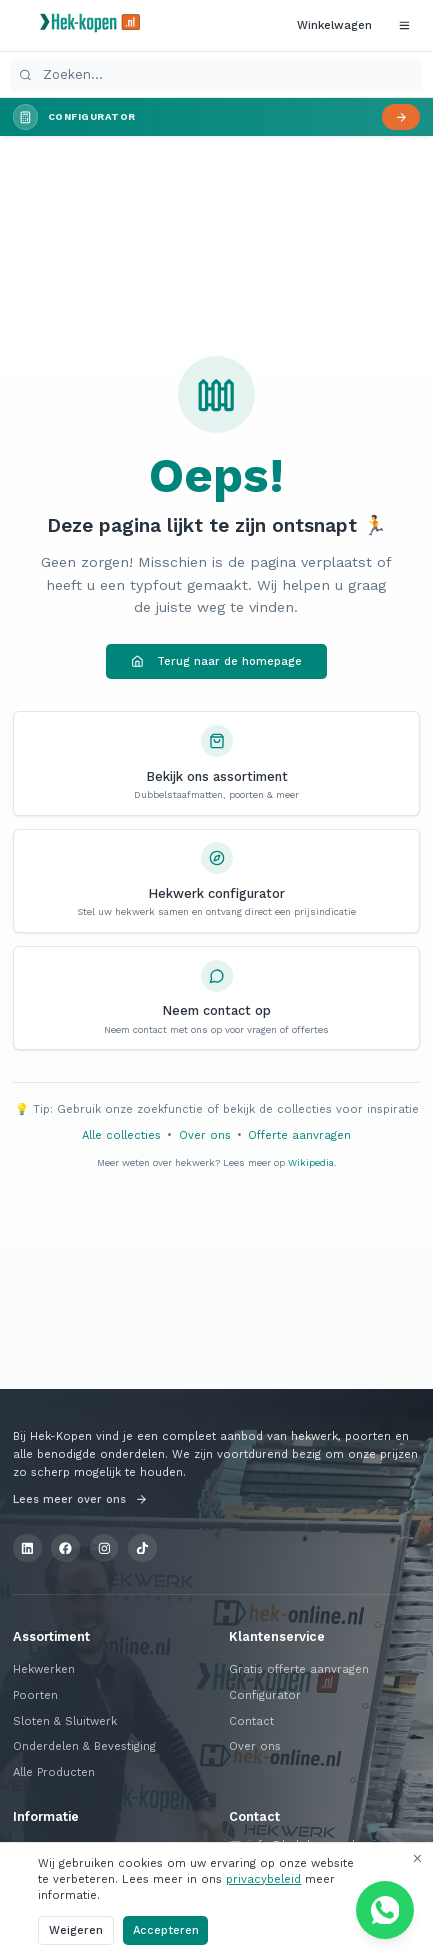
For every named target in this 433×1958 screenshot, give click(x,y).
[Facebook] (65, 1548)
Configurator (265, 1695)
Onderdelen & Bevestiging (84, 1746)
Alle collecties (121, 1135)
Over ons (205, 1135)
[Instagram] (104, 1548)
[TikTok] (142, 1548)
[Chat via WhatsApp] (385, 1910)
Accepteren (166, 1930)
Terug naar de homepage (216, 661)
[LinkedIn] (27, 1548)
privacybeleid (263, 1879)
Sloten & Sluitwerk (65, 1721)
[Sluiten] (416, 1858)
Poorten (35, 1695)
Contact (251, 1721)
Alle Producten (54, 1772)
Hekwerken (44, 1669)
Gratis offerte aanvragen (299, 1669)
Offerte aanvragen (299, 1135)
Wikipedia (311, 1162)
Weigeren (76, 1930)
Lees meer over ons (80, 1499)
